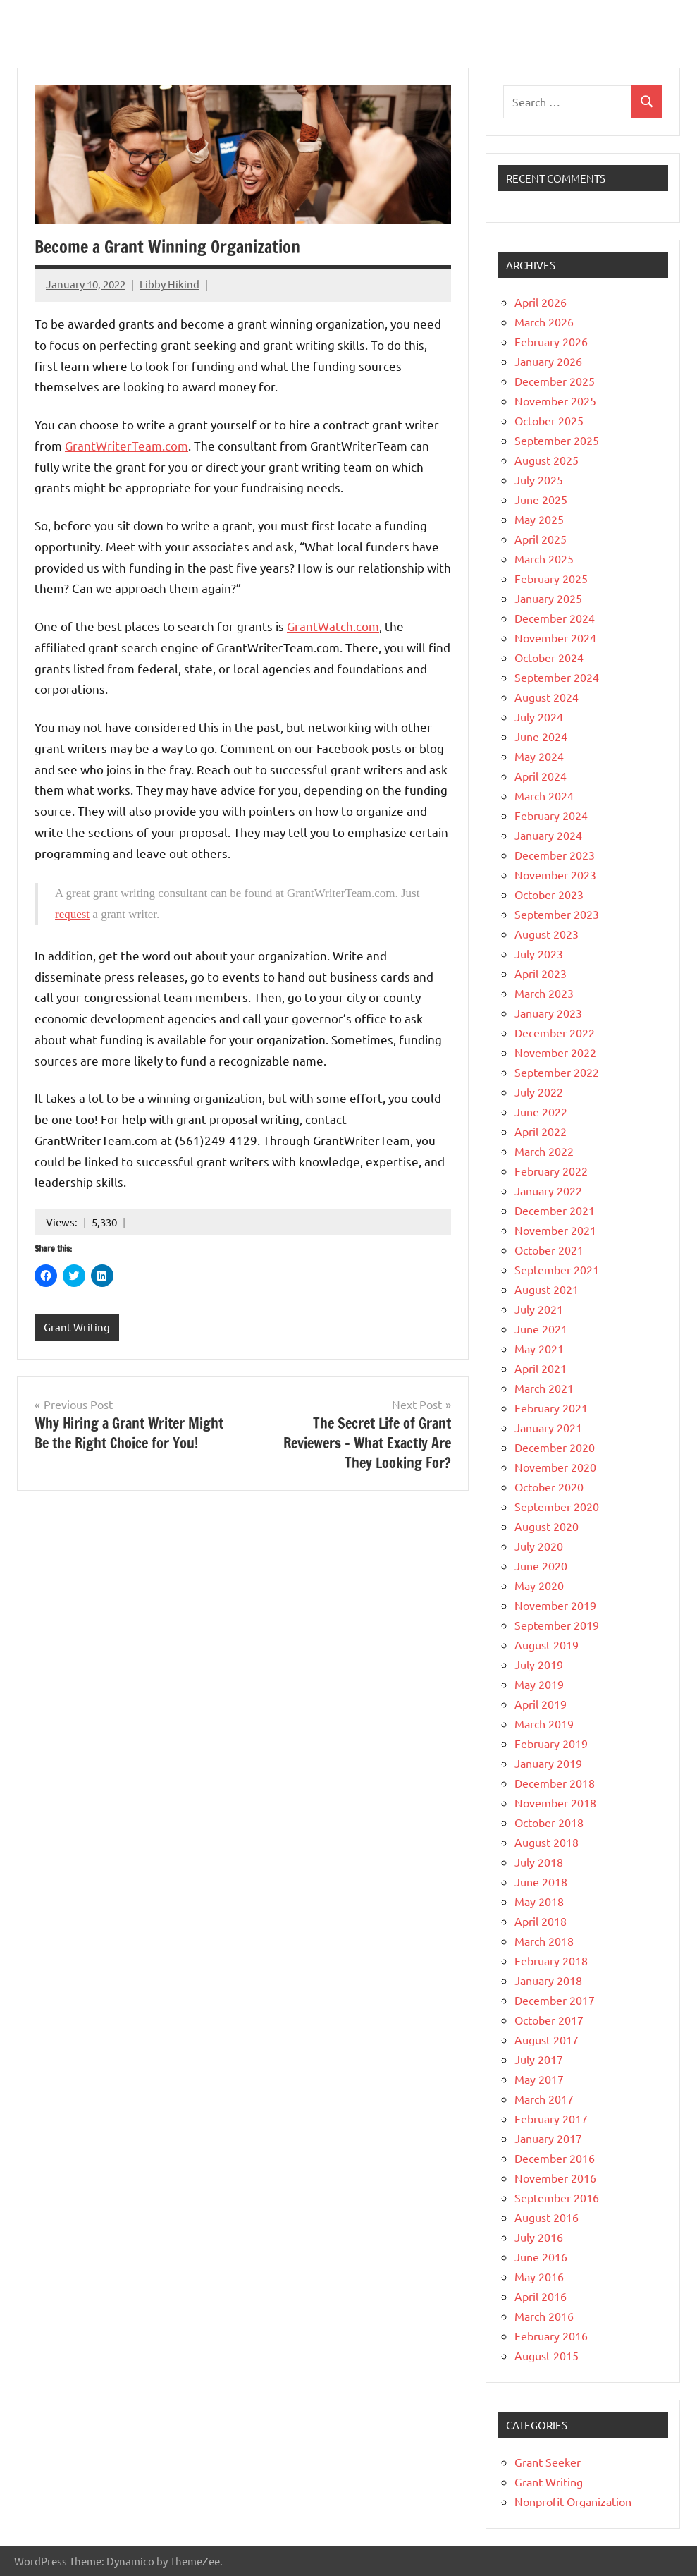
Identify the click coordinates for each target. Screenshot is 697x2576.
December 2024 (554, 618)
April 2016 (540, 2296)
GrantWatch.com (333, 625)
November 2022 (555, 1052)
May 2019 (539, 1684)
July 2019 (538, 1664)
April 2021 (540, 1368)
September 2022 (556, 1072)
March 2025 (544, 558)
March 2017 (544, 2099)
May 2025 (539, 519)
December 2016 (554, 2158)
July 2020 (538, 1546)
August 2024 (546, 697)
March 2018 (544, 1941)
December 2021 (554, 1210)
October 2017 (549, 2020)
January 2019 (548, 1763)
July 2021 (538, 1309)
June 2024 (540, 736)
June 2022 (540, 1111)
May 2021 (539, 1348)
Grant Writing (77, 1326)
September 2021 (556, 1269)
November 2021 (555, 1230)
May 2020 (539, 1585)
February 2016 (551, 2335)
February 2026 (551, 341)
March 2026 (544, 322)
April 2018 (540, 1921)
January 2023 (548, 1013)
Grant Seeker (547, 2462)
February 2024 (551, 815)
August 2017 (546, 2039)
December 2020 (554, 1447)
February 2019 (551, 1743)
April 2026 (540, 302)
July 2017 (538, 2059)
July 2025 (538, 479)
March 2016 (544, 2316)
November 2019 (555, 1605)
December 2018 (554, 1783)
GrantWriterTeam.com (126, 445)
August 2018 (546, 1842)
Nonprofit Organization (572, 2501)
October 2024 (549, 657)
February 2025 (551, 578)
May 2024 (539, 756)
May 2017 (539, 2079)
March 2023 (544, 993)
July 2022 (538, 1092)
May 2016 (539, 2276)
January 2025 (548, 598)
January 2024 (548, 835)
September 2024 (556, 677)
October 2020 (549, 1486)
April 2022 (540, 1131)
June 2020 (540, 1565)
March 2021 (544, 1388)
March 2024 (544, 795)
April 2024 (540, 776)
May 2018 (539, 1901)
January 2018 (548, 1980)
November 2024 (555, 637)
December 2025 (554, 381)
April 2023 (540, 973)
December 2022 (554, 1032)
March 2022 (544, 1151)
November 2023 (555, 874)
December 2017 (554, 2000)
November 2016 (555, 2178)
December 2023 (554, 855)
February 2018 (551, 1960)
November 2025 (555, 400)
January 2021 (548, 1427)
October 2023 (549, 894)
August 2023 (546, 934)
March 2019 (544, 1723)
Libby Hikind (169, 284)
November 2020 (555, 1467)
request (72, 914)
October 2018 (549, 1822)
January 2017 (548, 2138)
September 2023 (556, 914)
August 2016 (546, 2217)
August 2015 (546, 2355)
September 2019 (556, 1625)
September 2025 (556, 440)
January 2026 (548, 361)
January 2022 (548, 1190)
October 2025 (549, 420)
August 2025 (546, 460)
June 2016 (540, 2257)
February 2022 (551, 1171)
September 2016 (556, 2197)
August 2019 (546, 1644)
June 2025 (540, 499)
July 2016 (538, 2237)
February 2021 (551, 1407)
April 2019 (540, 1704)
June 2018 (540, 1881)
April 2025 (540, 539)
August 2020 (546, 1526)
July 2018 (538, 1862)
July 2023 (538, 953)
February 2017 (551, 2118)
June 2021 (540, 1328)
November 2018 (555, 1802)
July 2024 (538, 716)
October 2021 (549, 1250)
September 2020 (556, 1506)
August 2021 (546, 1289)
